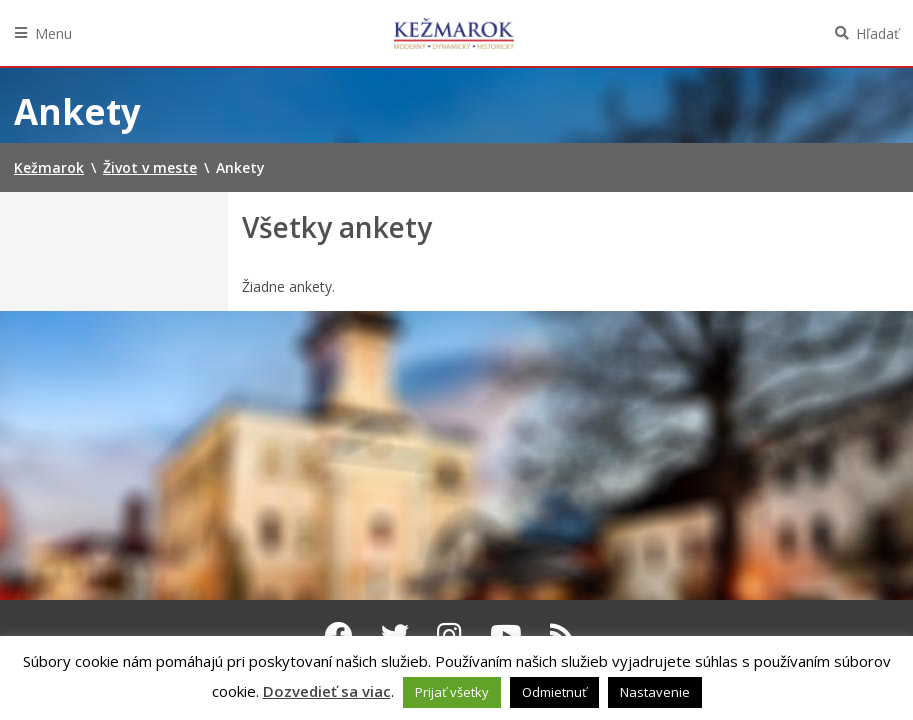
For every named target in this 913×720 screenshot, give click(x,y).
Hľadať (877, 33)
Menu (53, 33)
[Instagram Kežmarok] (449, 635)
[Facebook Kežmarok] (339, 635)
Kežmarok (454, 33)
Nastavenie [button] (655, 692)
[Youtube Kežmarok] (506, 635)
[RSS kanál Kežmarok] (562, 635)
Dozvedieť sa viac (327, 691)
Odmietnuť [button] (554, 692)
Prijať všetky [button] (452, 692)
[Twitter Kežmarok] (395, 635)
